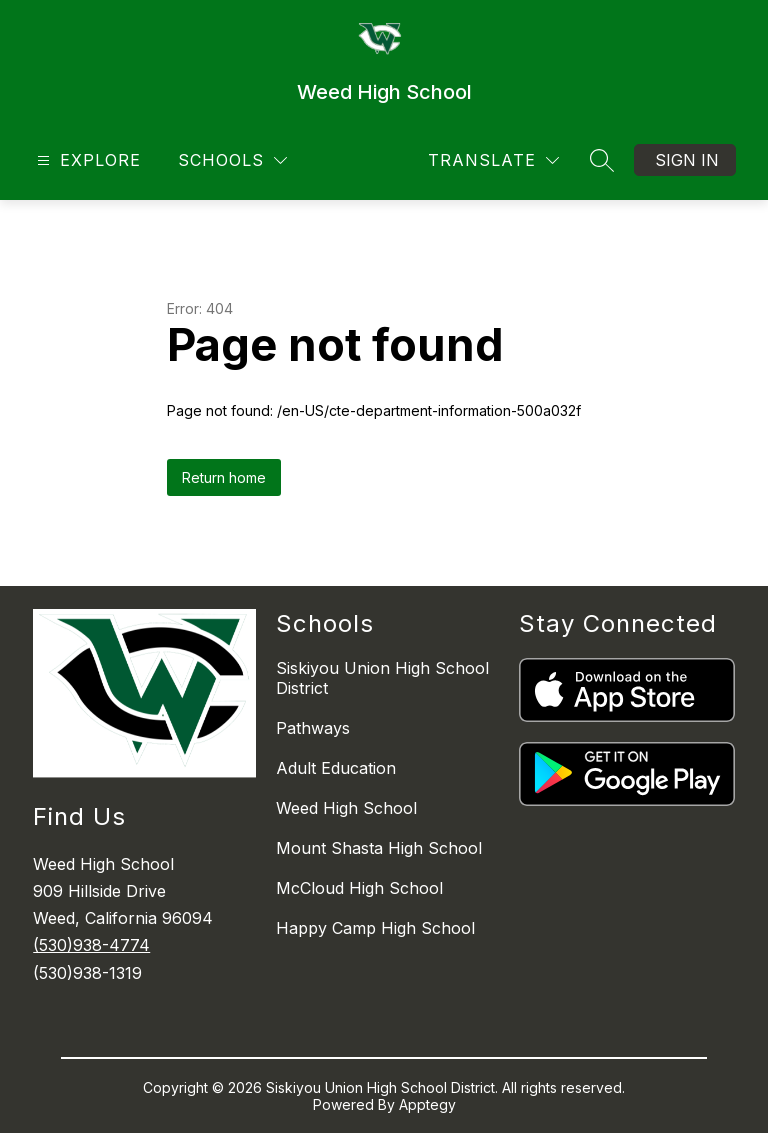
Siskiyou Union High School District (382, 678)
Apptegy (427, 1104)
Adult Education (336, 768)
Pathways (313, 728)
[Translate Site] (493, 160)
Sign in (687, 160)
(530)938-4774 (91, 945)
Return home (224, 477)
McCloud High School (359, 888)
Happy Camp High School (375, 928)
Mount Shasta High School (379, 848)
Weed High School (346, 808)
